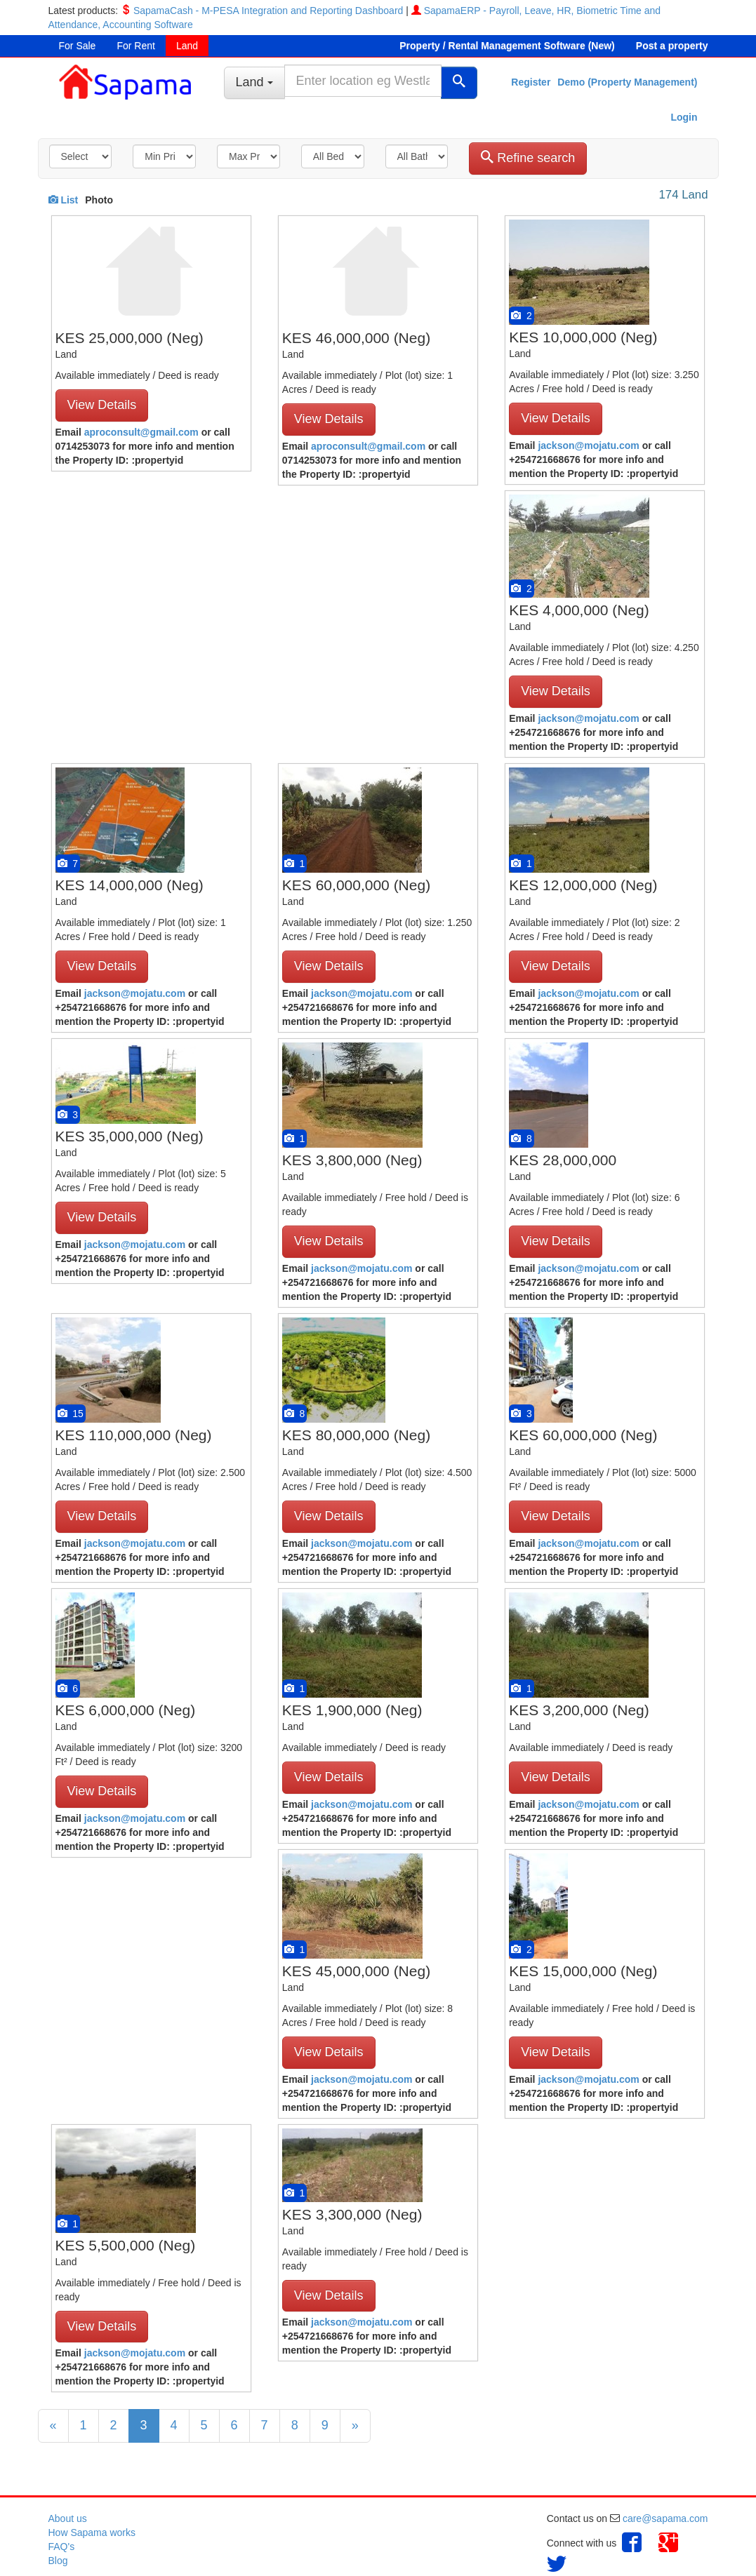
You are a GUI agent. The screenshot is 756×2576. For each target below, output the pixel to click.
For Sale (77, 45)
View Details (102, 405)
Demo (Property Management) (627, 82)
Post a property (672, 45)
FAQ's (61, 2546)
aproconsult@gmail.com (141, 432)
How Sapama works (92, 2532)
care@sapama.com (665, 2518)
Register (530, 82)
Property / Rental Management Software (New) (507, 45)
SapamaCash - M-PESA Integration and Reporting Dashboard (268, 10)
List (63, 200)
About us (67, 2518)
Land (187, 45)
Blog (58, 2560)
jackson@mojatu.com (588, 445)
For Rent (135, 45)
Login (683, 117)
